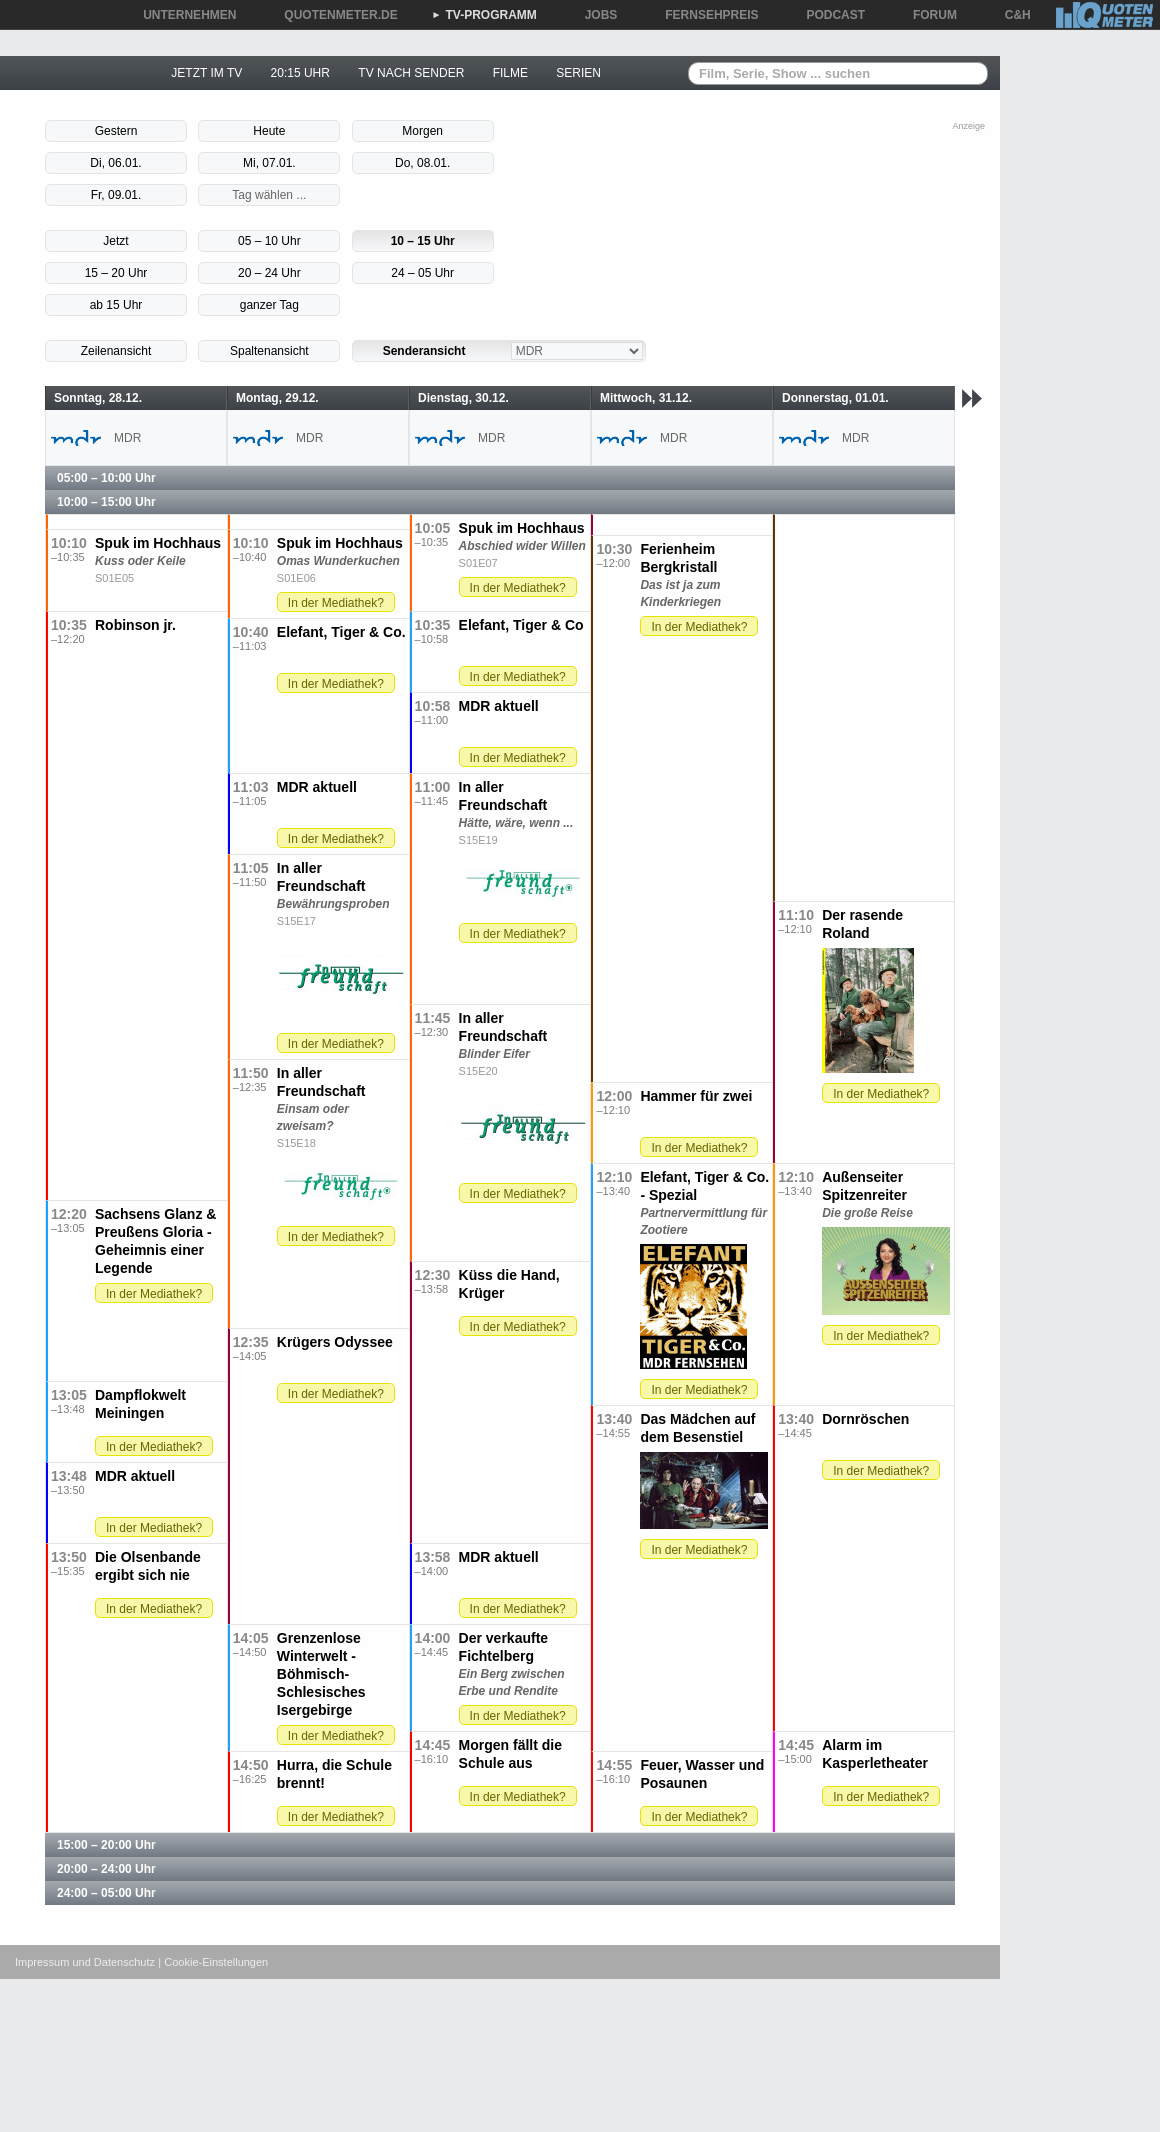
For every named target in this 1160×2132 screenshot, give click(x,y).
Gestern (116, 131)
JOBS (594, 15)
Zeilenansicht (116, 351)
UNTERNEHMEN (182, 15)
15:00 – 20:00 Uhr (106, 1845)
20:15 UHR (300, 73)
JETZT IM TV (206, 73)
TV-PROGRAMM (484, 15)
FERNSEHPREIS (704, 15)
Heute (269, 131)
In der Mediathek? (518, 588)
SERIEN (578, 73)
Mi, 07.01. (269, 163)
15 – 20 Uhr (116, 273)
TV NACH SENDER (411, 73)
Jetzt (115, 241)
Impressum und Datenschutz (85, 1962)
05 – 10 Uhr (269, 241)
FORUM (928, 15)
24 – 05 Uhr (422, 273)
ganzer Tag (269, 305)
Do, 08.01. (422, 163)
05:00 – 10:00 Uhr (106, 478)
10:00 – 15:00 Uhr (106, 502)
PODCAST (829, 15)
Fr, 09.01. (116, 195)
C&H (1011, 15)
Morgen (422, 131)
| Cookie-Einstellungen (213, 1962)
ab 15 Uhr (116, 305)
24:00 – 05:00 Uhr (106, 1893)
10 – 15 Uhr (423, 241)
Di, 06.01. (115, 163)
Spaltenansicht (269, 351)
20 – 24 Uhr (269, 273)
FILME (510, 73)
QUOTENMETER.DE (333, 15)
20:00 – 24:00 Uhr (106, 1869)
